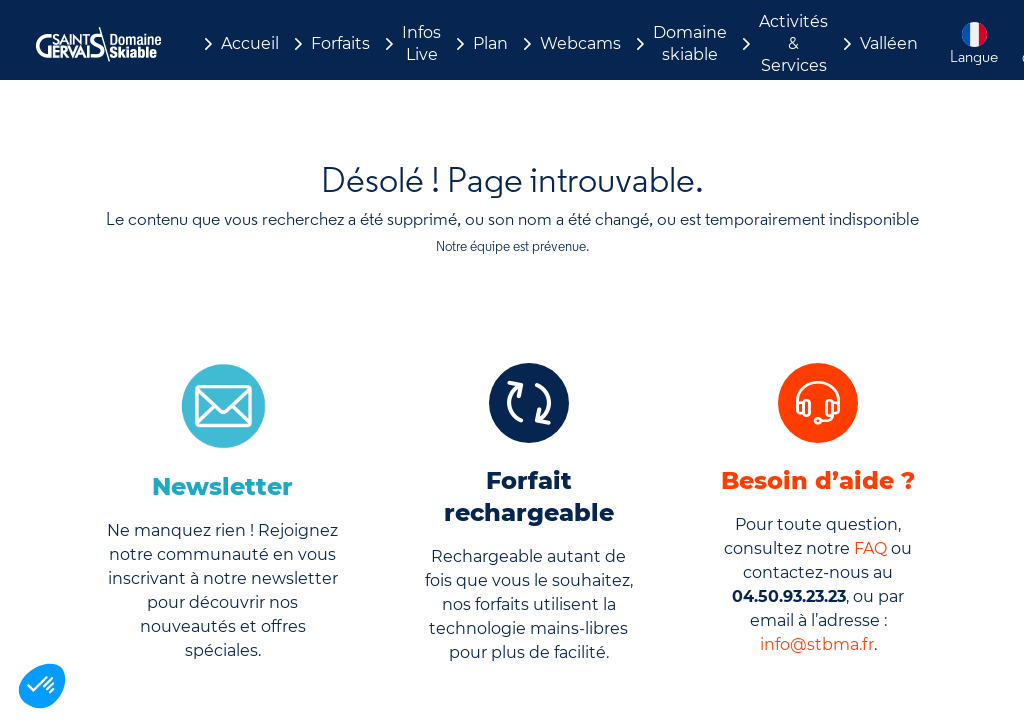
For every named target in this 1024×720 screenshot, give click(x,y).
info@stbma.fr (817, 644)
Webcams (580, 43)
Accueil (250, 43)
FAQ (870, 548)
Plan (490, 43)
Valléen (889, 43)
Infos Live (421, 43)
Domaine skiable (690, 43)
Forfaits (340, 43)
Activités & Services (793, 43)
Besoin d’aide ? (818, 480)
